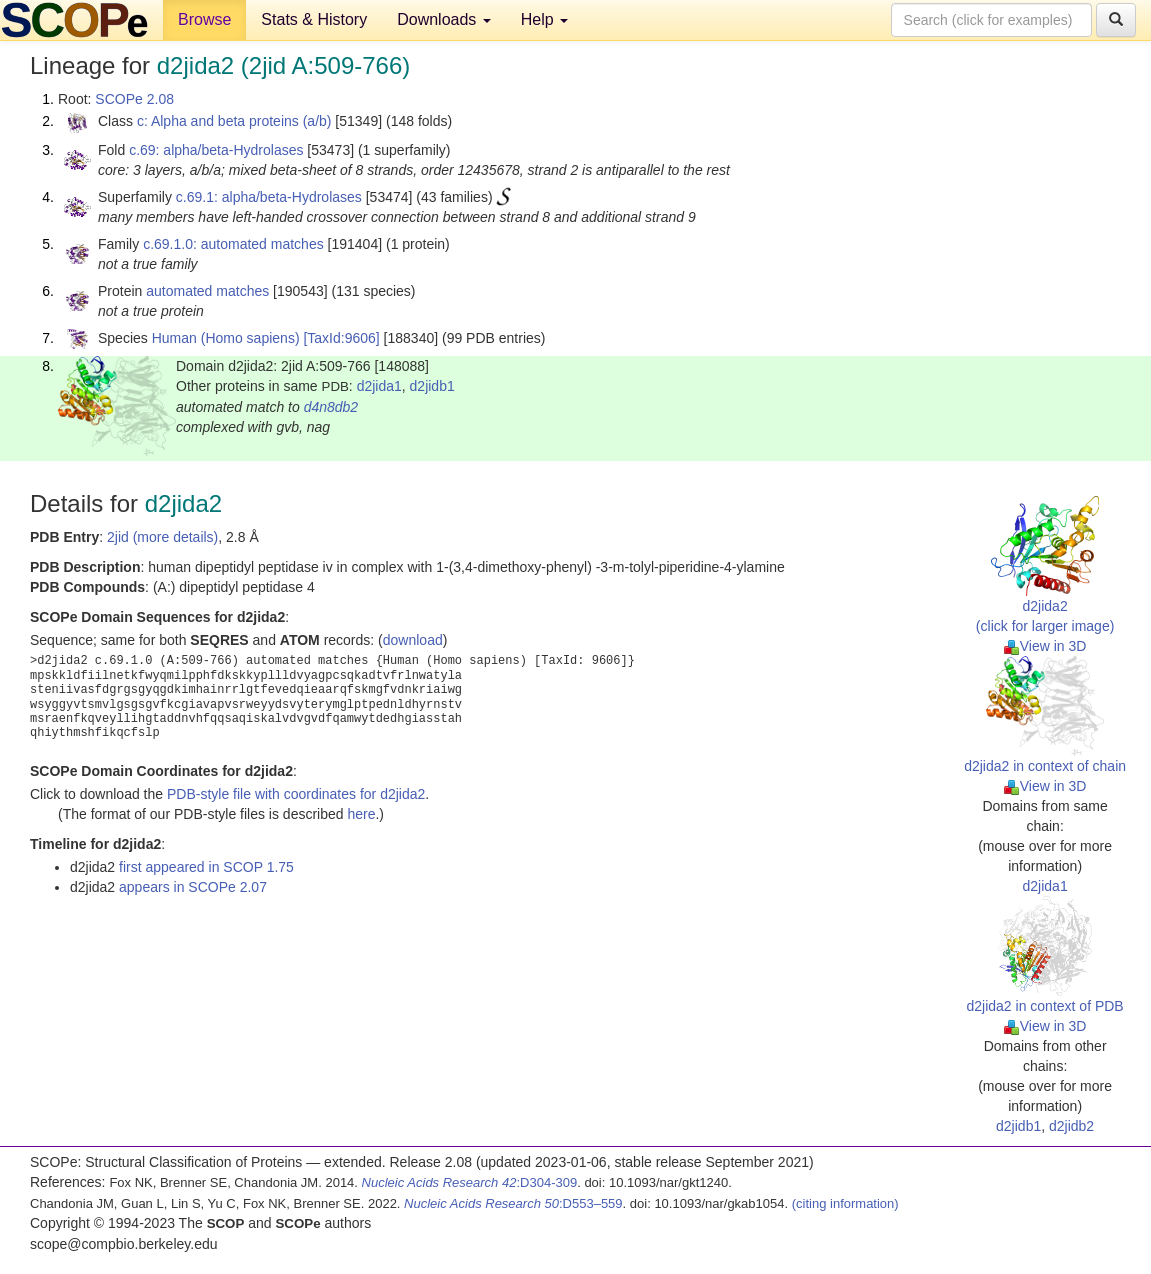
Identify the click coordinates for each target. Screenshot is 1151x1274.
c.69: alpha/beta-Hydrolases (216, 150)
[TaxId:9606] (341, 338)
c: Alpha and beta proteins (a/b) (234, 121)
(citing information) (845, 1203)
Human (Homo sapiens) (226, 338)
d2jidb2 (1071, 1126)
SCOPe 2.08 (134, 99)
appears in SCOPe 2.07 (193, 887)
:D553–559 (513, 1203)
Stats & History (314, 19)
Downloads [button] (444, 19)
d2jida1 (379, 386)
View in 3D (1045, 646)
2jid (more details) (162, 537)
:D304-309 (470, 1182)
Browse (204, 19)
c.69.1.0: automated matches (233, 244)
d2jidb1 (432, 386)
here (361, 814)
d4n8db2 (331, 407)
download (413, 640)
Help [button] (544, 19)
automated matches (207, 291)
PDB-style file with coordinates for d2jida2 (296, 794)
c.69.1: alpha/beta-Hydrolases (269, 197)
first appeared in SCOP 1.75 (206, 867)
